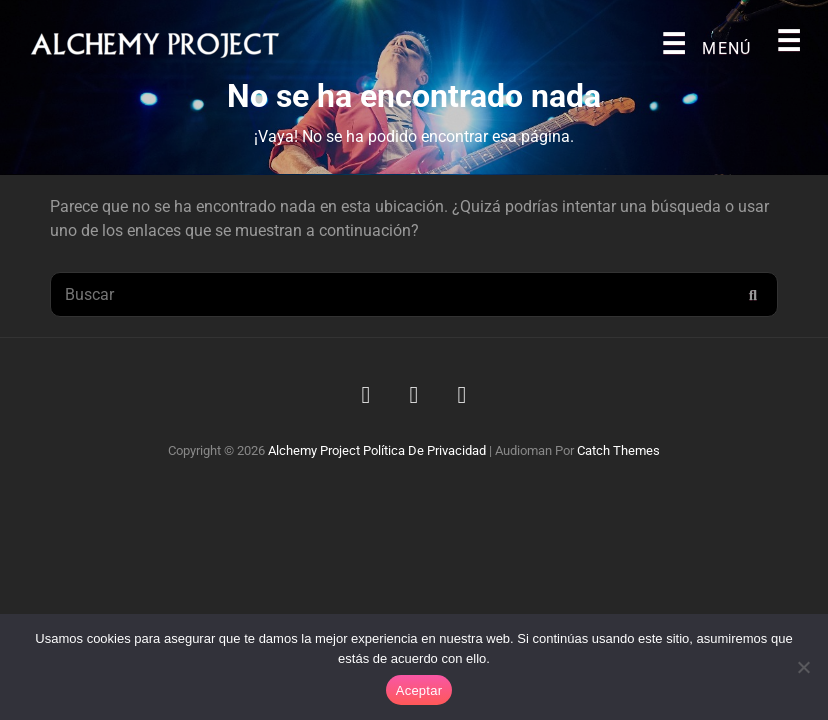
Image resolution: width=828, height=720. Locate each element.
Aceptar (419, 690)
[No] (803, 667)
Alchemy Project (314, 450)
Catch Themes (618, 450)
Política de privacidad (424, 450)
